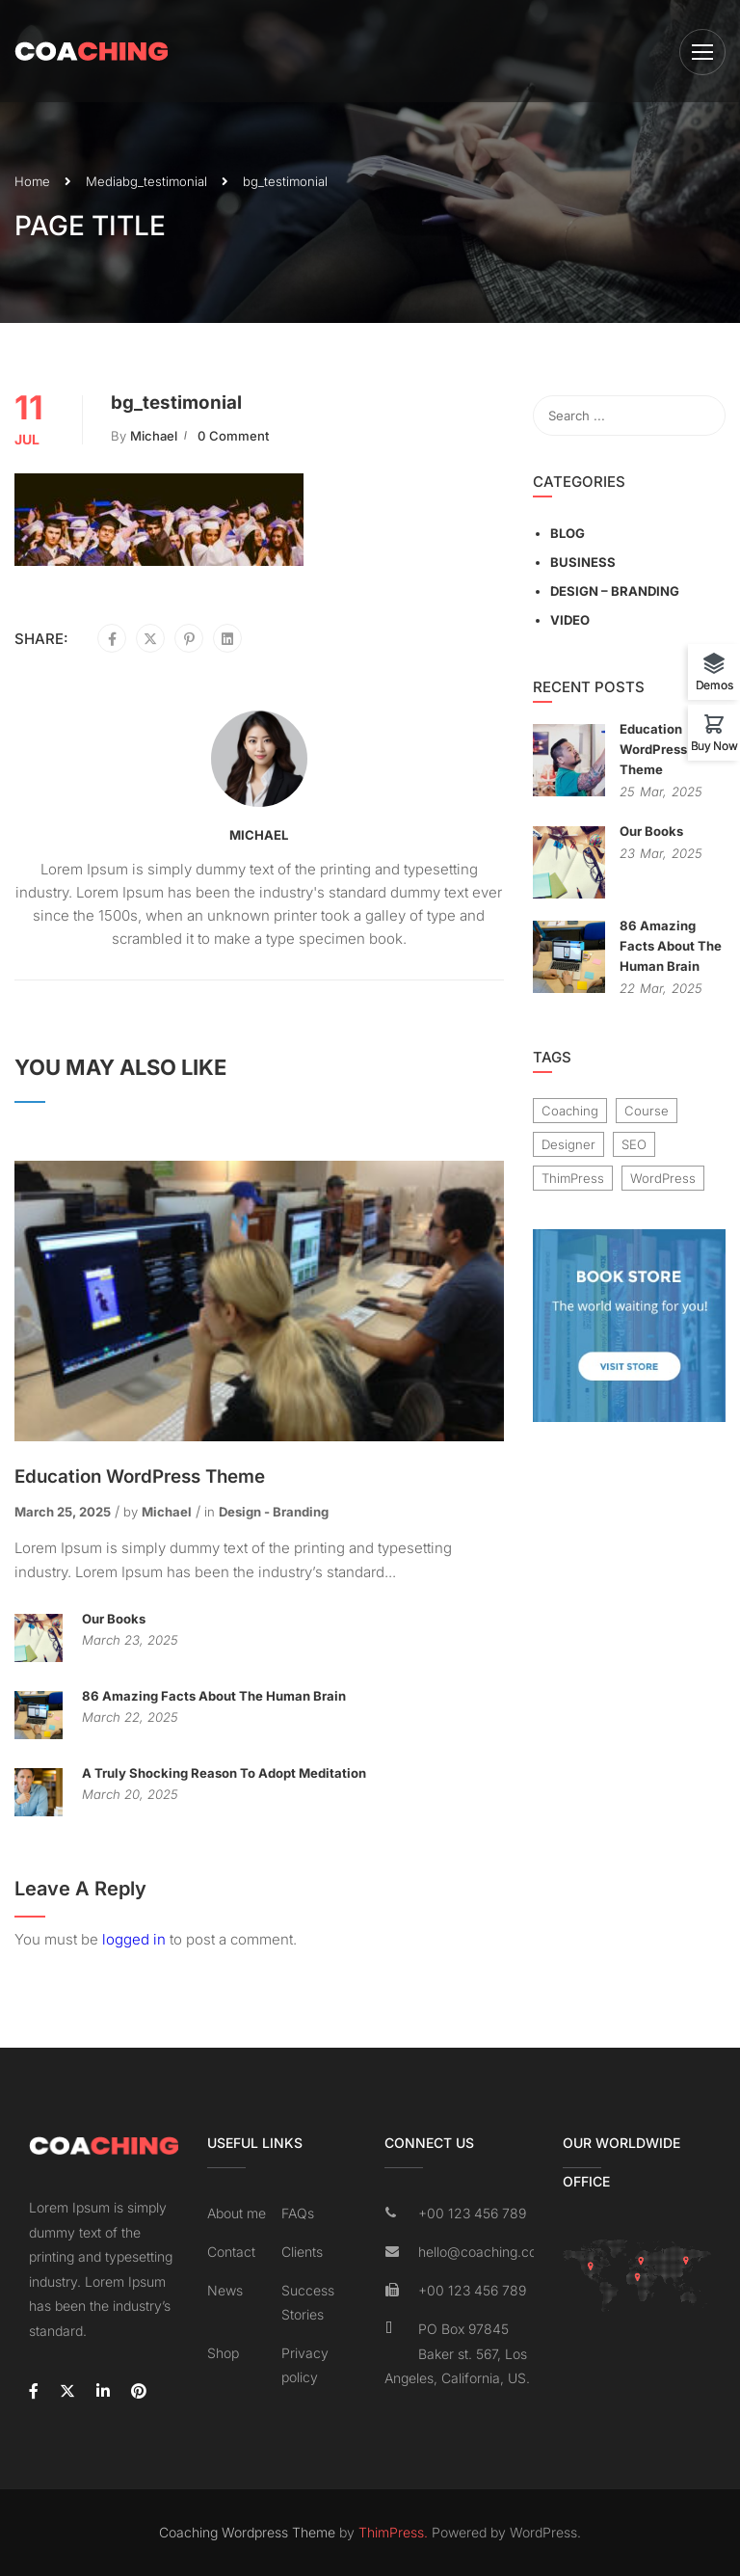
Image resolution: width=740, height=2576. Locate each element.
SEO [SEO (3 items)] (634, 1144)
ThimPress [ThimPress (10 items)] (573, 1178)
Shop (223, 2353)
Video (570, 620)
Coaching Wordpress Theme (247, 2532)
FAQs (297, 2213)
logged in (134, 1939)
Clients (302, 2251)
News (225, 2290)
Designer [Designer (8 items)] (568, 1144)
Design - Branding (274, 1511)
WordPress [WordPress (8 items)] (663, 1178)
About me (236, 2213)
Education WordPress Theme (139, 1476)
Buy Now (714, 745)
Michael (153, 435)
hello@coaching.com (476, 2251)
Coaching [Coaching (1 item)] (570, 1110)
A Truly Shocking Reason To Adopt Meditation (224, 1773)
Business (583, 562)
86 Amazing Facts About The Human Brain (214, 1696)
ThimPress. (393, 2532)
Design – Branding (614, 591)
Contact (231, 2251)
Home (32, 181)
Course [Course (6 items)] (646, 1110)
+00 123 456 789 (472, 2213)
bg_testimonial (164, 181)
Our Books (113, 1618)
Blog (567, 533)
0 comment (233, 435)
